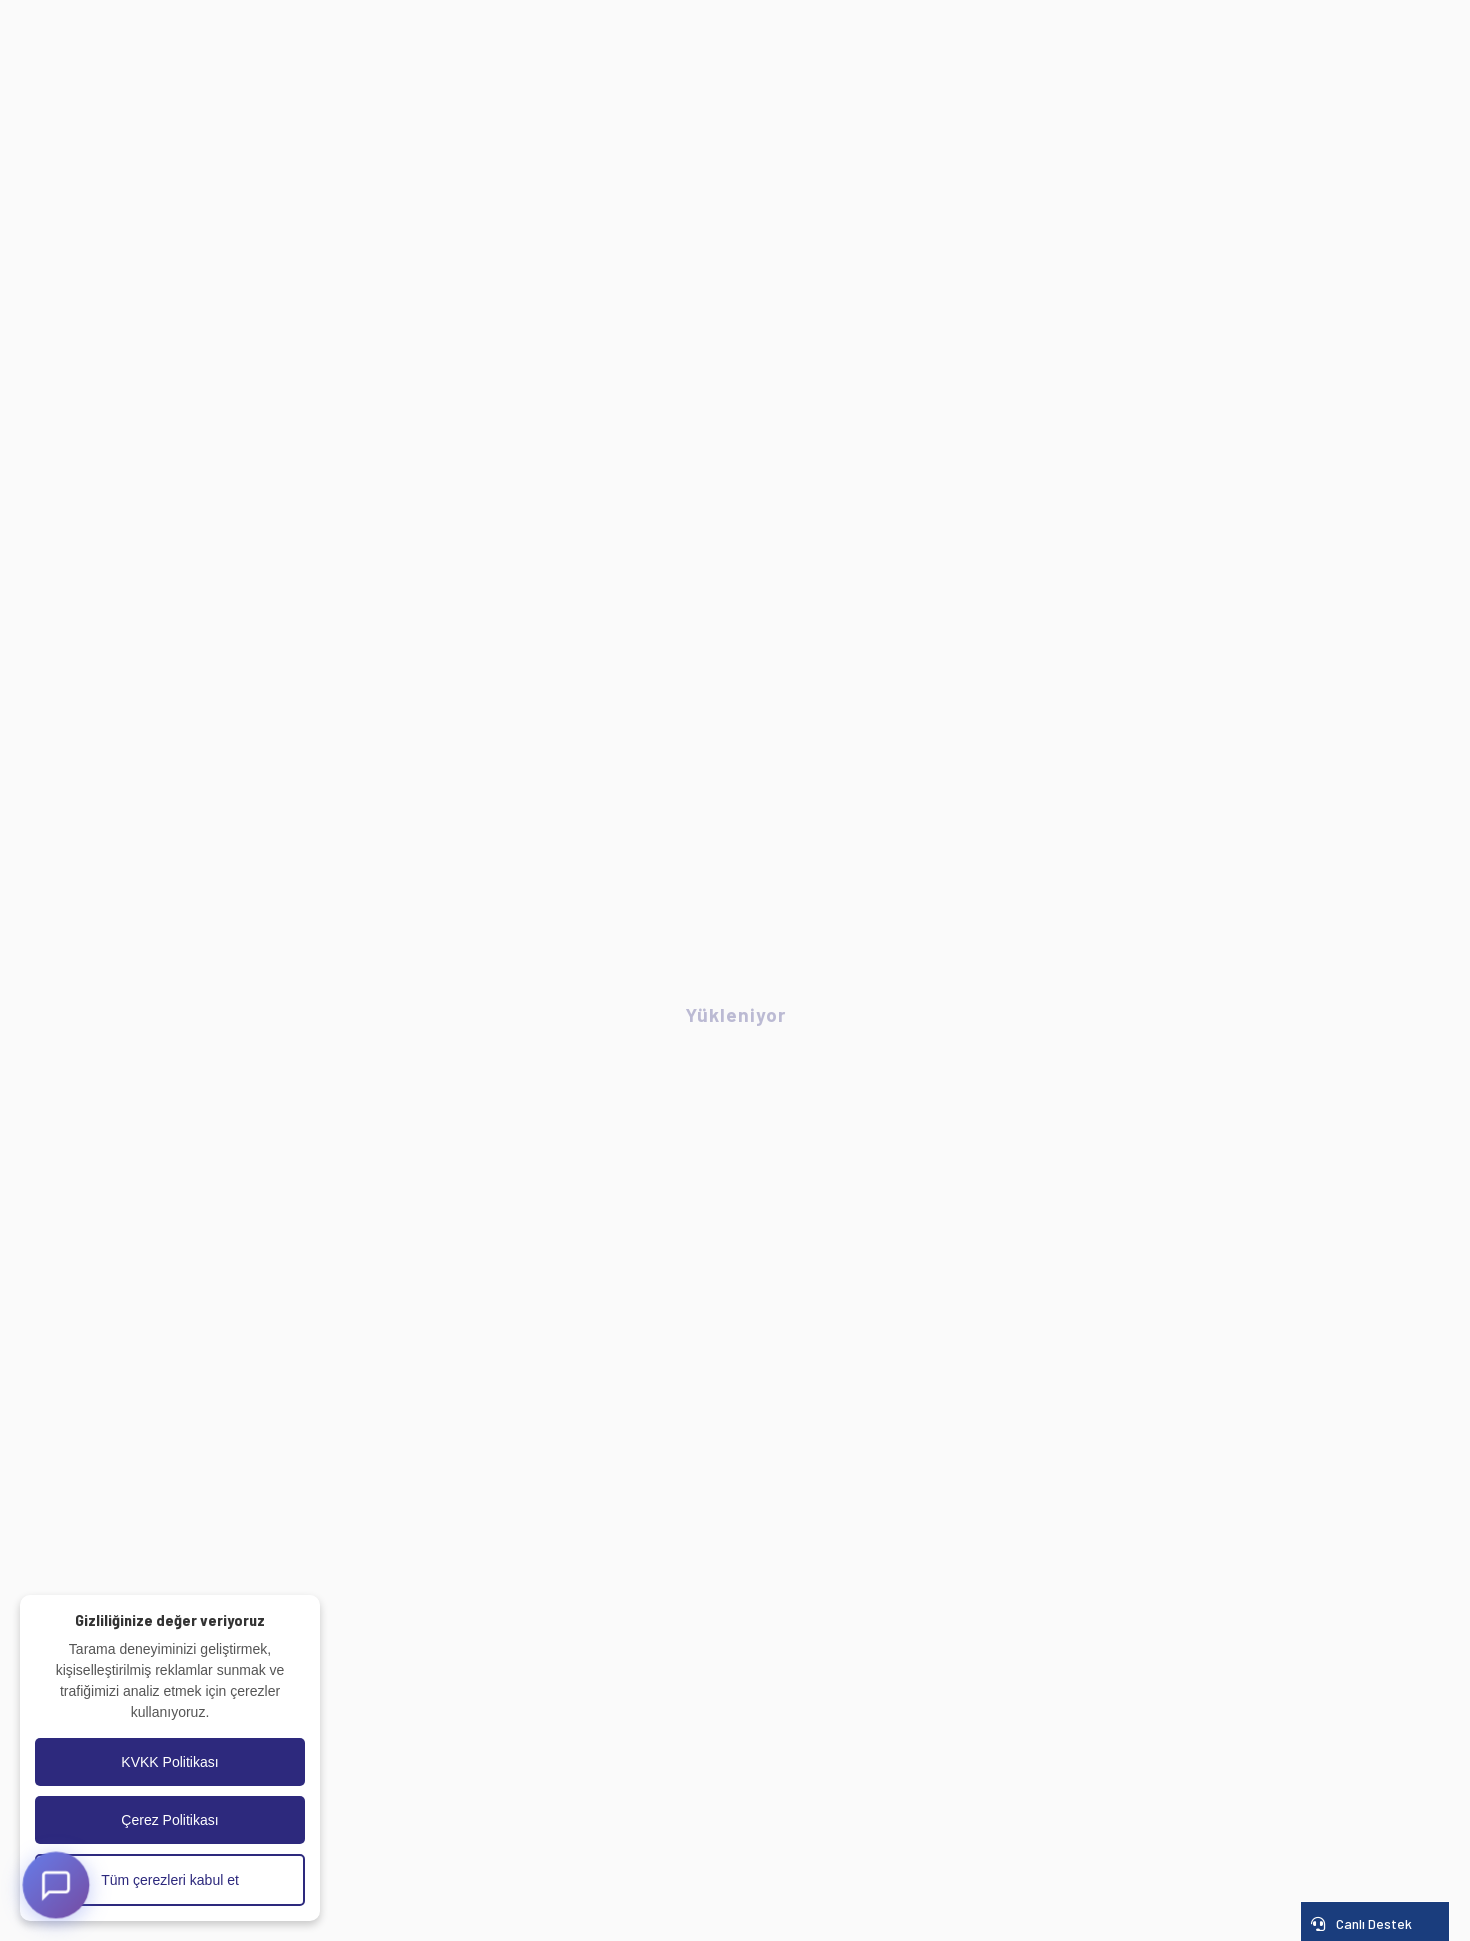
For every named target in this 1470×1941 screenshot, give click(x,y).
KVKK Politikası (169, 1762)
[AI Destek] (56, 1885)
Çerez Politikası (169, 1820)
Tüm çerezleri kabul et (170, 1880)
